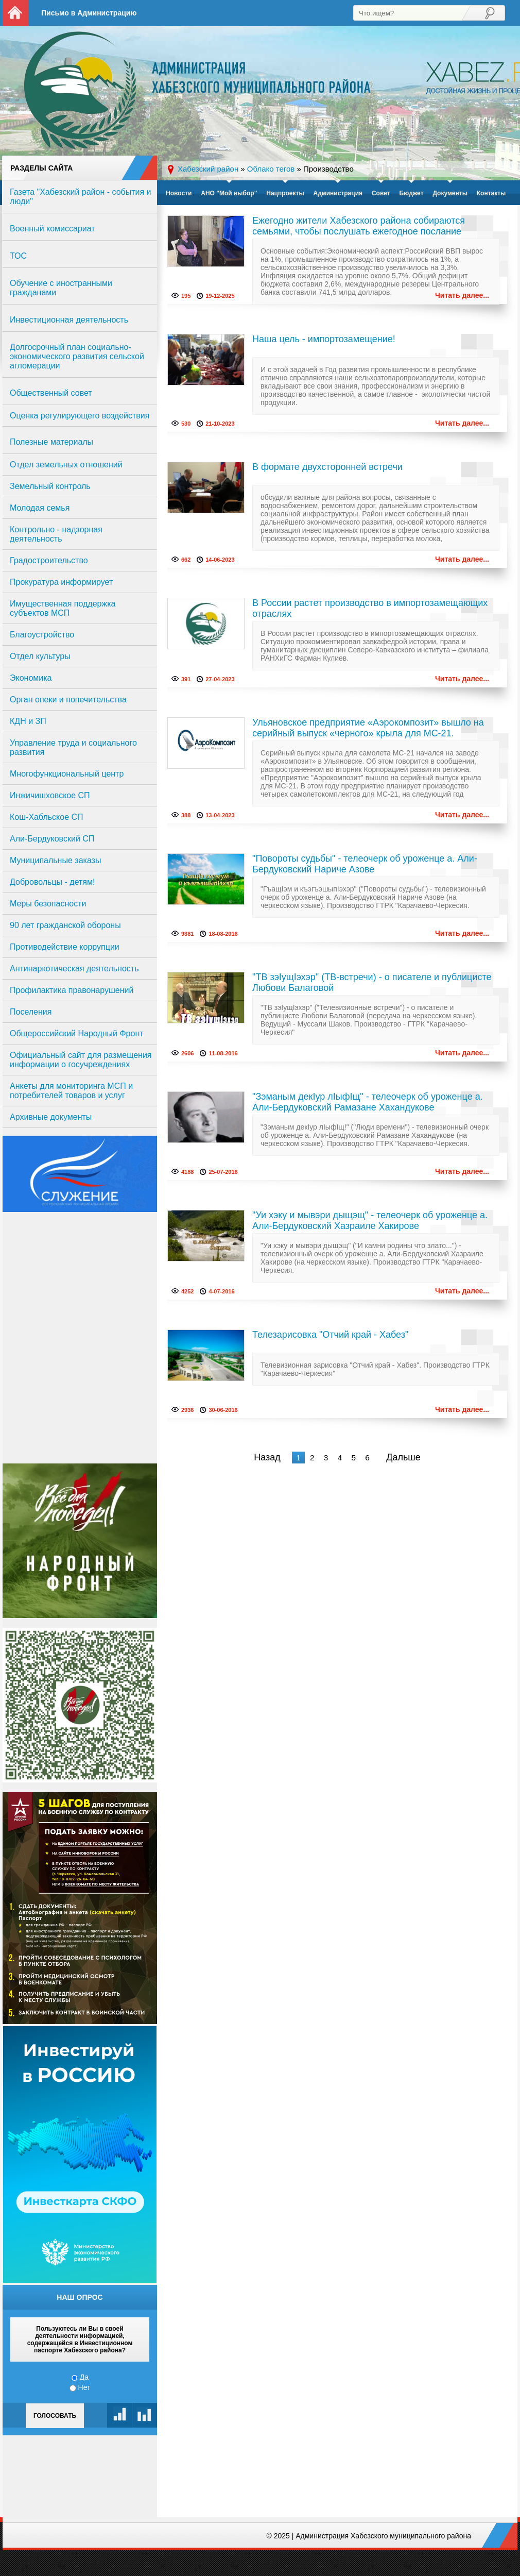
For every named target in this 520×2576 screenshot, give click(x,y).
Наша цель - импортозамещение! (323, 339)
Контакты (491, 193)
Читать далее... (462, 295)
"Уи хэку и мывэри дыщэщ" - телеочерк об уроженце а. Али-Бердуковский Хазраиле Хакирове (370, 1220)
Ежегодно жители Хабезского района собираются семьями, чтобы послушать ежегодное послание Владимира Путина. (358, 227)
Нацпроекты (285, 193)
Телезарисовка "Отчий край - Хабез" (330, 1334)
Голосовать (54, 2415)
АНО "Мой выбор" (229, 193)
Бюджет (411, 193)
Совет (381, 193)
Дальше (403, 1457)
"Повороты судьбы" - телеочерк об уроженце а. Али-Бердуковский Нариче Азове (364, 863)
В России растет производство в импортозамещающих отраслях (370, 608)
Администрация (338, 193)
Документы (449, 193)
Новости (179, 193)
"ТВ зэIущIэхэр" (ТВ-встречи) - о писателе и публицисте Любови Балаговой (372, 982)
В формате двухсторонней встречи (327, 467)
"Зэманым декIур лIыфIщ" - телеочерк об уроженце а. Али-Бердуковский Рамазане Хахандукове (367, 1102)
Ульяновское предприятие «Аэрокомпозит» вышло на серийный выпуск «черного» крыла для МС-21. (368, 727)
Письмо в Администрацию (88, 13)
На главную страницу (15, 13)
